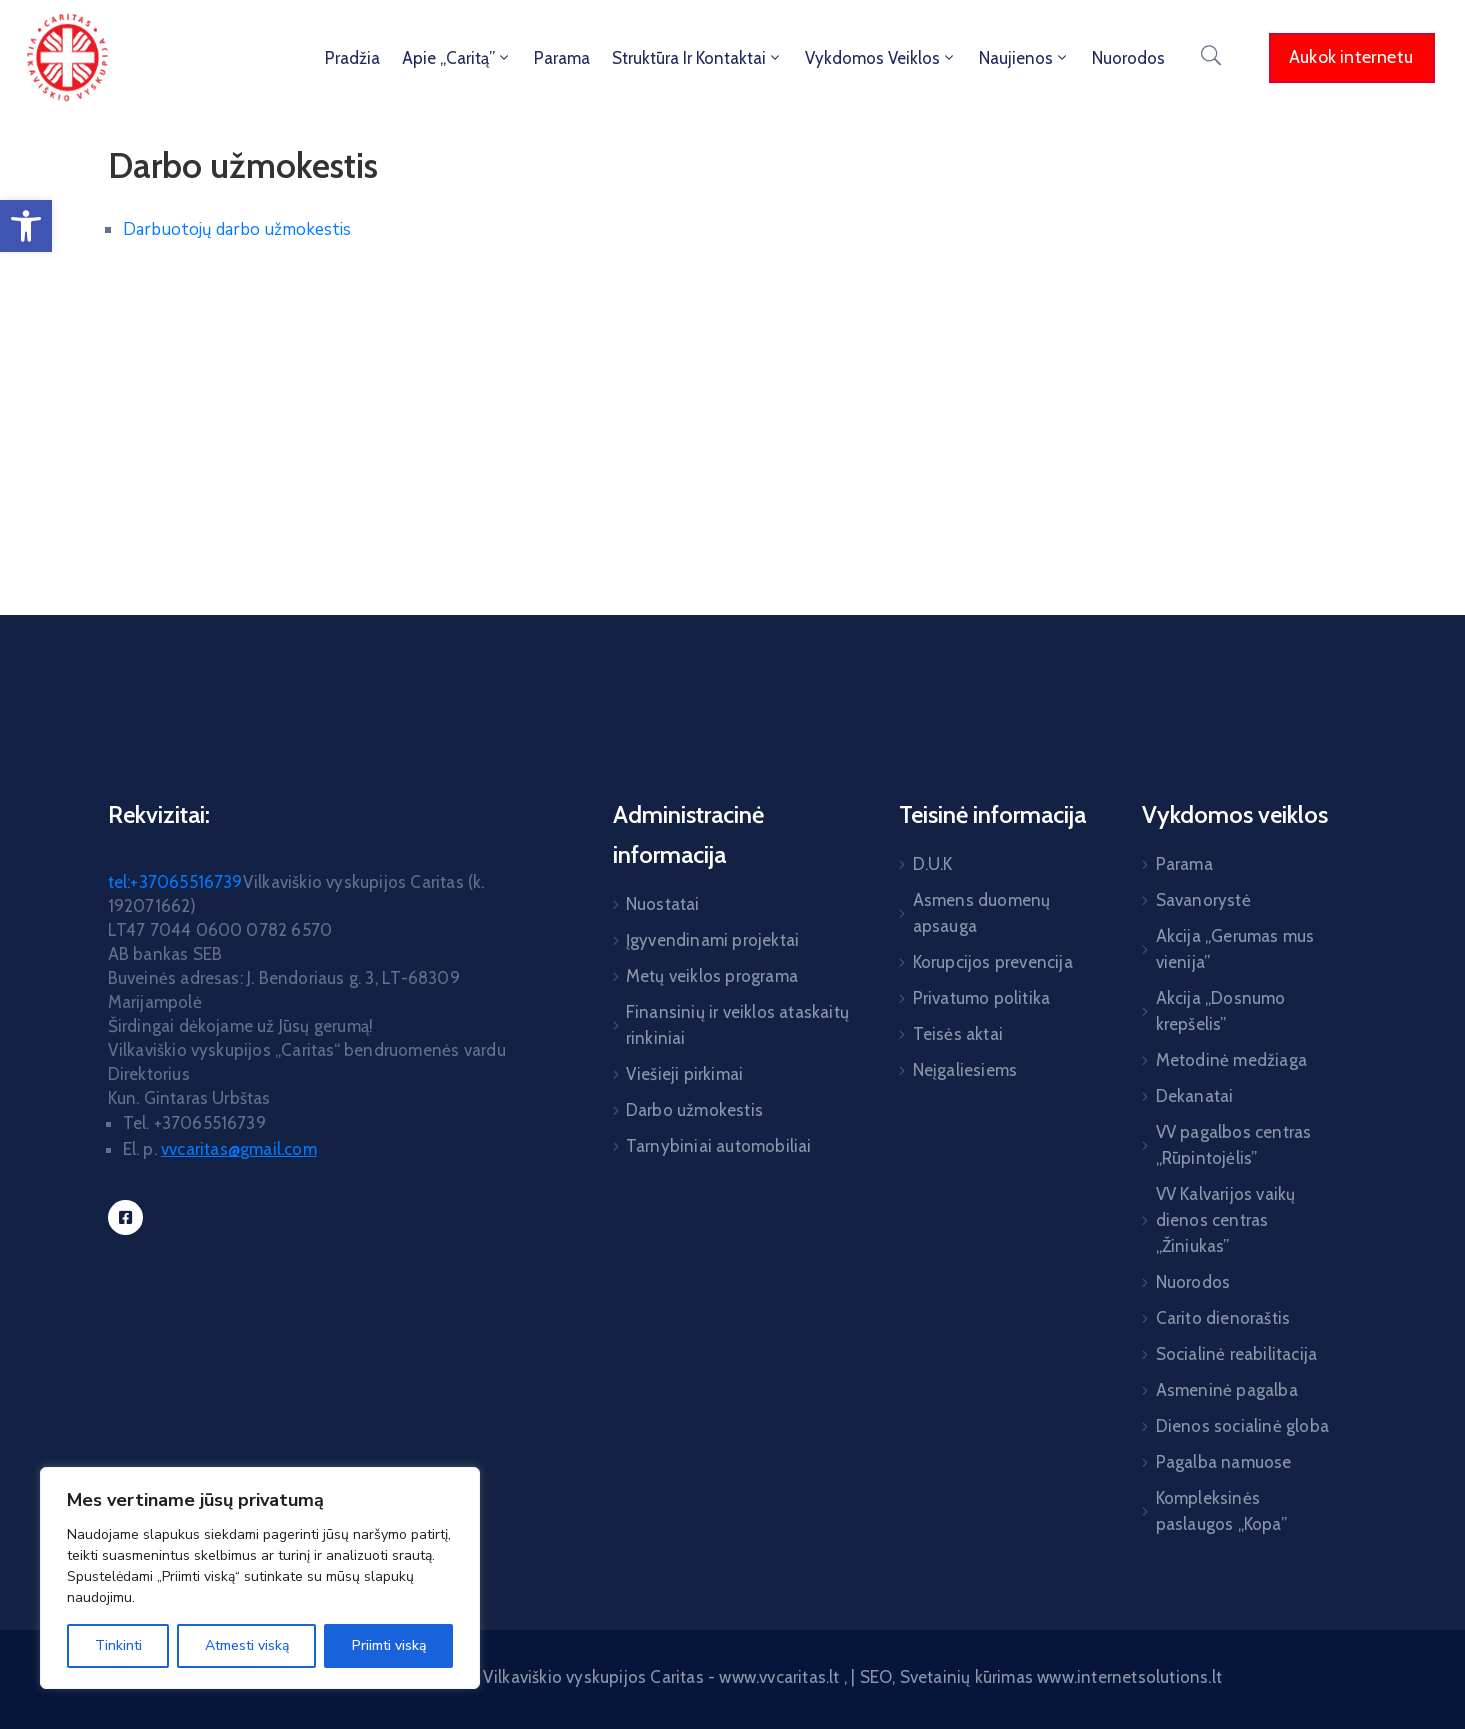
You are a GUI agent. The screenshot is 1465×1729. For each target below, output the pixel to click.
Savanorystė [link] (1203, 900)
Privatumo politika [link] (982, 998)
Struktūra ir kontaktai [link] (697, 58)
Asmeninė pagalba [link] (1227, 1390)
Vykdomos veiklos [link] (881, 58)
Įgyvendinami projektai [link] (712, 940)
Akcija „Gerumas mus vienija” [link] (1235, 949)
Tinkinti (118, 1645)
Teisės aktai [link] (958, 1034)
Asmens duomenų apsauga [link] (982, 913)
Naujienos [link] (1024, 58)
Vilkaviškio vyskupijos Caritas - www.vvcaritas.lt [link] (663, 1677)
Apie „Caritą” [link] (457, 58)
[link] (26, 226)
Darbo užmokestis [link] (694, 1110)
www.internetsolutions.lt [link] (1129, 1677)
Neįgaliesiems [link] (965, 1070)
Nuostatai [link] (663, 904)
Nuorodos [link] (1128, 58)
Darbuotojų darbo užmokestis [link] (239, 229)
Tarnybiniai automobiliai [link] (719, 1146)
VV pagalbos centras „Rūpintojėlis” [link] (1234, 1145)
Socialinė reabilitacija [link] (1237, 1354)
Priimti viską (389, 1645)
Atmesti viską (247, 1645)
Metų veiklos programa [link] (712, 976)
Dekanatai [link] (1195, 1096)
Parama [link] (562, 58)
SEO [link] (876, 1677)
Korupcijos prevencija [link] (993, 962)
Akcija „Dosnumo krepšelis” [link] (1221, 1011)
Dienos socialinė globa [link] (1242, 1426)
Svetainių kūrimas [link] (966, 1677)
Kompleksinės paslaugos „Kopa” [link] (1221, 1511)
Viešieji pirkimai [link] (684, 1074)
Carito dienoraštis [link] (1223, 1318)
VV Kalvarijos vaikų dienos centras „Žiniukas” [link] (1226, 1220)
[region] (260, 1578)
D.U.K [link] (933, 864)
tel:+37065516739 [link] (175, 882)
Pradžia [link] (352, 58)
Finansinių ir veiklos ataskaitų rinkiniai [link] (737, 1025)
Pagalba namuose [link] (1224, 1462)
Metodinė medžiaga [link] (1231, 1060)
